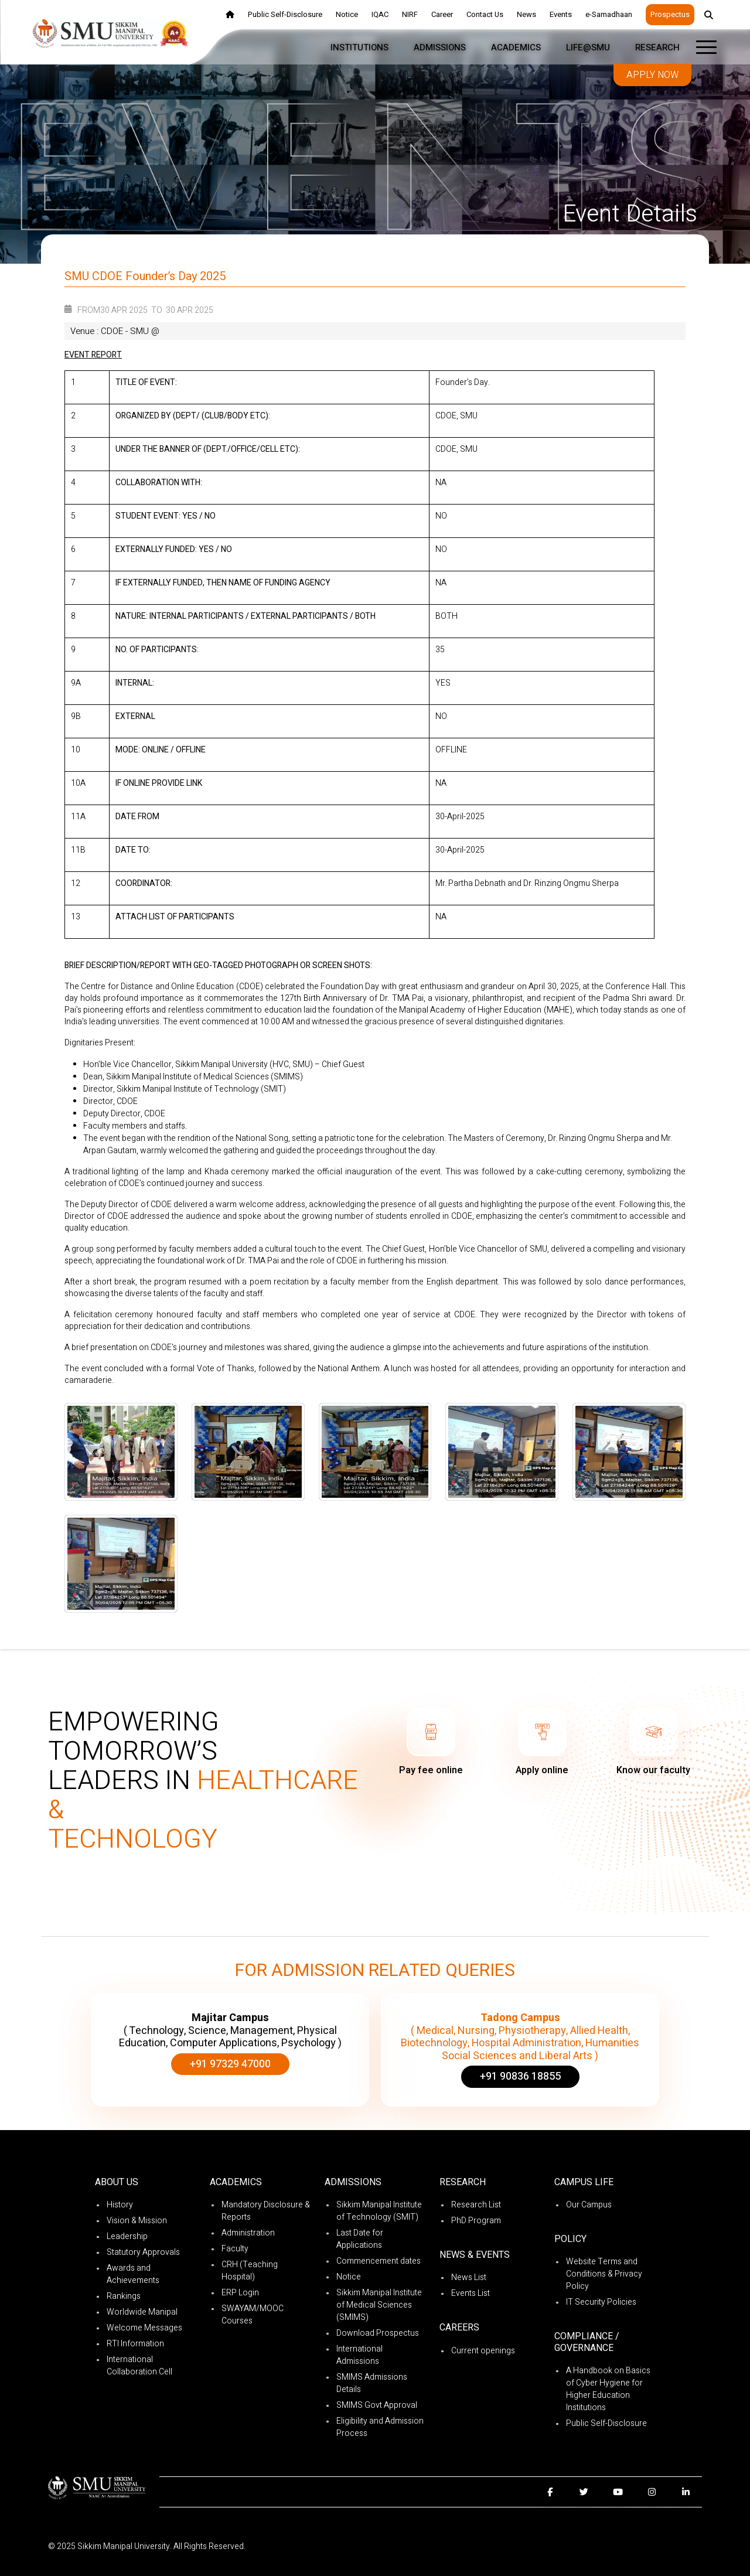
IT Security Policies (601, 2302)
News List (468, 2277)
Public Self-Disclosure (606, 2423)
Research (657, 47)
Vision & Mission (137, 2220)
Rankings (124, 2296)
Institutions (359, 47)
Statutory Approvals (143, 2252)
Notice (348, 2277)
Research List (476, 2205)
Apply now (652, 75)
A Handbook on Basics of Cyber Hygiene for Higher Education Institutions (608, 2389)
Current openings (483, 2351)
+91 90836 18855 (520, 2076)
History (120, 2205)
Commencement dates (378, 2261)
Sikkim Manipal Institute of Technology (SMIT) (379, 2211)
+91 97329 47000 (230, 2064)
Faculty (234, 2249)
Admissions (440, 47)
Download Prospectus (377, 2333)
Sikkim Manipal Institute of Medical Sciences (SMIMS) (379, 2305)
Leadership (127, 2236)
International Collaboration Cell (139, 2365)
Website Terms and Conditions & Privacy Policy (604, 2273)
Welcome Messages (144, 2328)
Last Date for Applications (359, 2239)
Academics (516, 47)
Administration (248, 2233)
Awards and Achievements (133, 2274)
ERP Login (240, 2293)
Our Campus (589, 2205)
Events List (470, 2293)
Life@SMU (588, 47)
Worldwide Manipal (142, 2312)
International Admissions (359, 2355)
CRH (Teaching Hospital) (249, 2270)
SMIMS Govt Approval (376, 2405)
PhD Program (476, 2220)
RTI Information (135, 2344)
